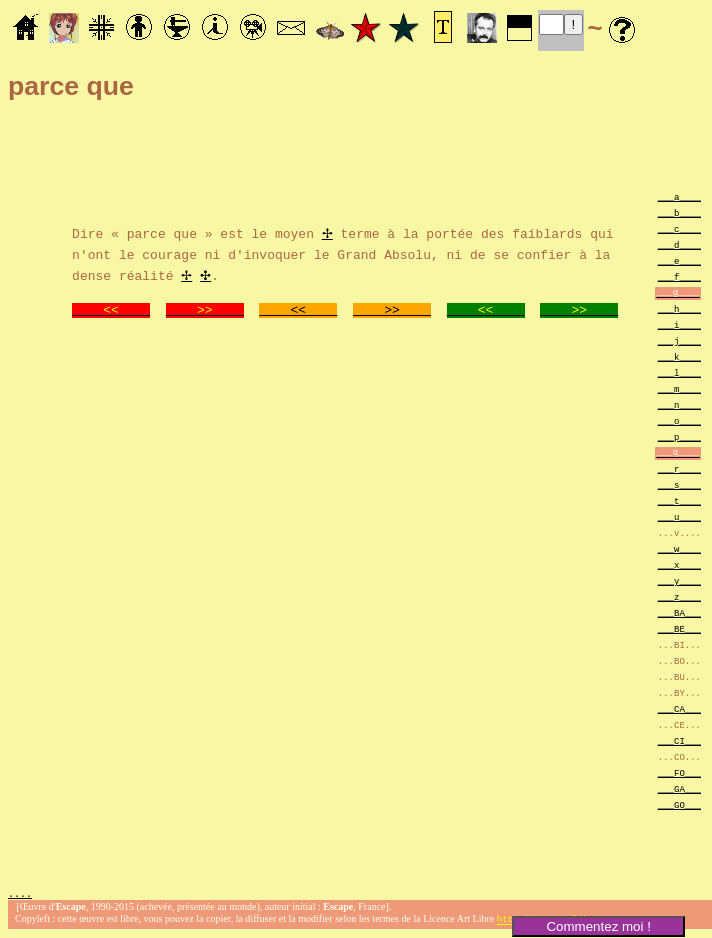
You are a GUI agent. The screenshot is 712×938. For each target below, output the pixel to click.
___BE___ (679, 628)
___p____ (679, 436)
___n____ (679, 404)
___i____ (679, 324)
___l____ (679, 372)
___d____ (679, 244)
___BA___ (679, 612)
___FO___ (679, 772)
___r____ (679, 468)
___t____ (679, 500)
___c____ (679, 228)
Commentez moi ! (598, 926)
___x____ (679, 564)
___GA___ (679, 788)
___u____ (679, 516)
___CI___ (679, 740)
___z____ (679, 596)
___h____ (679, 308)
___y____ (679, 580)
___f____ (679, 276)
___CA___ (679, 708)
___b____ (679, 212)
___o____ (679, 420)
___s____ (679, 484)
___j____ (679, 340)
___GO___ (679, 804)
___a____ (679, 196)
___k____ (679, 356)
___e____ (679, 260)
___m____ (679, 388)
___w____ (679, 548)
